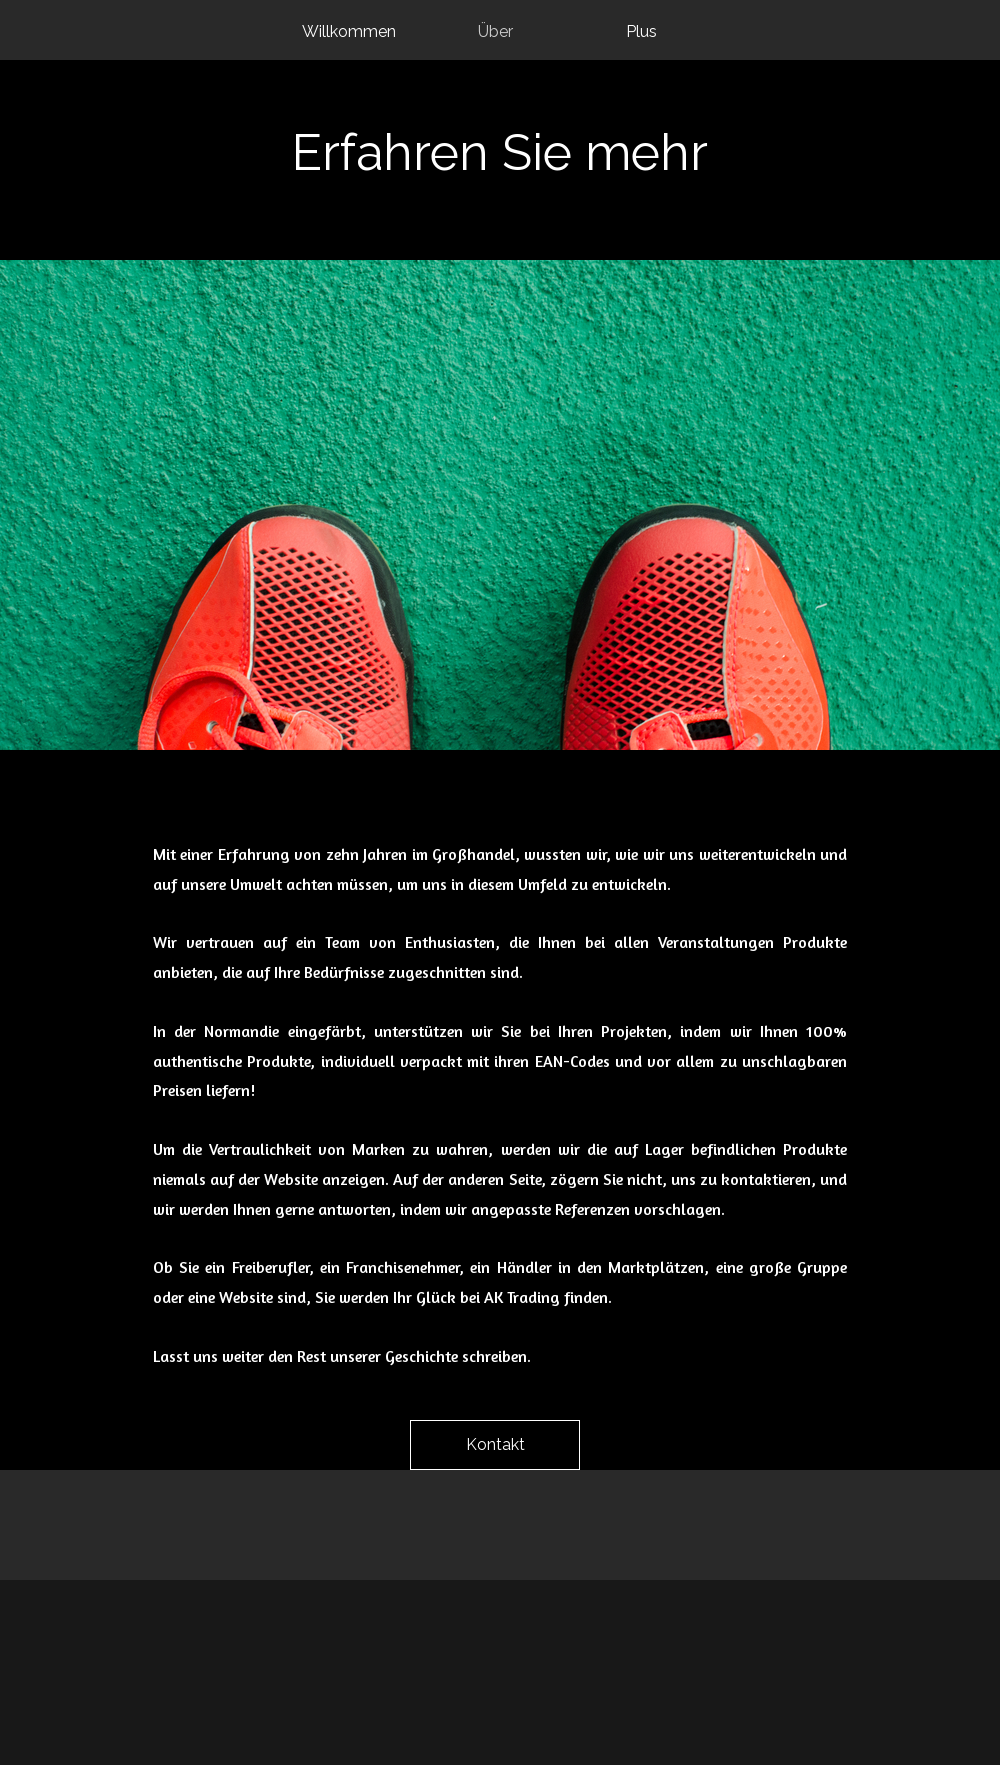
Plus (641, 31)
